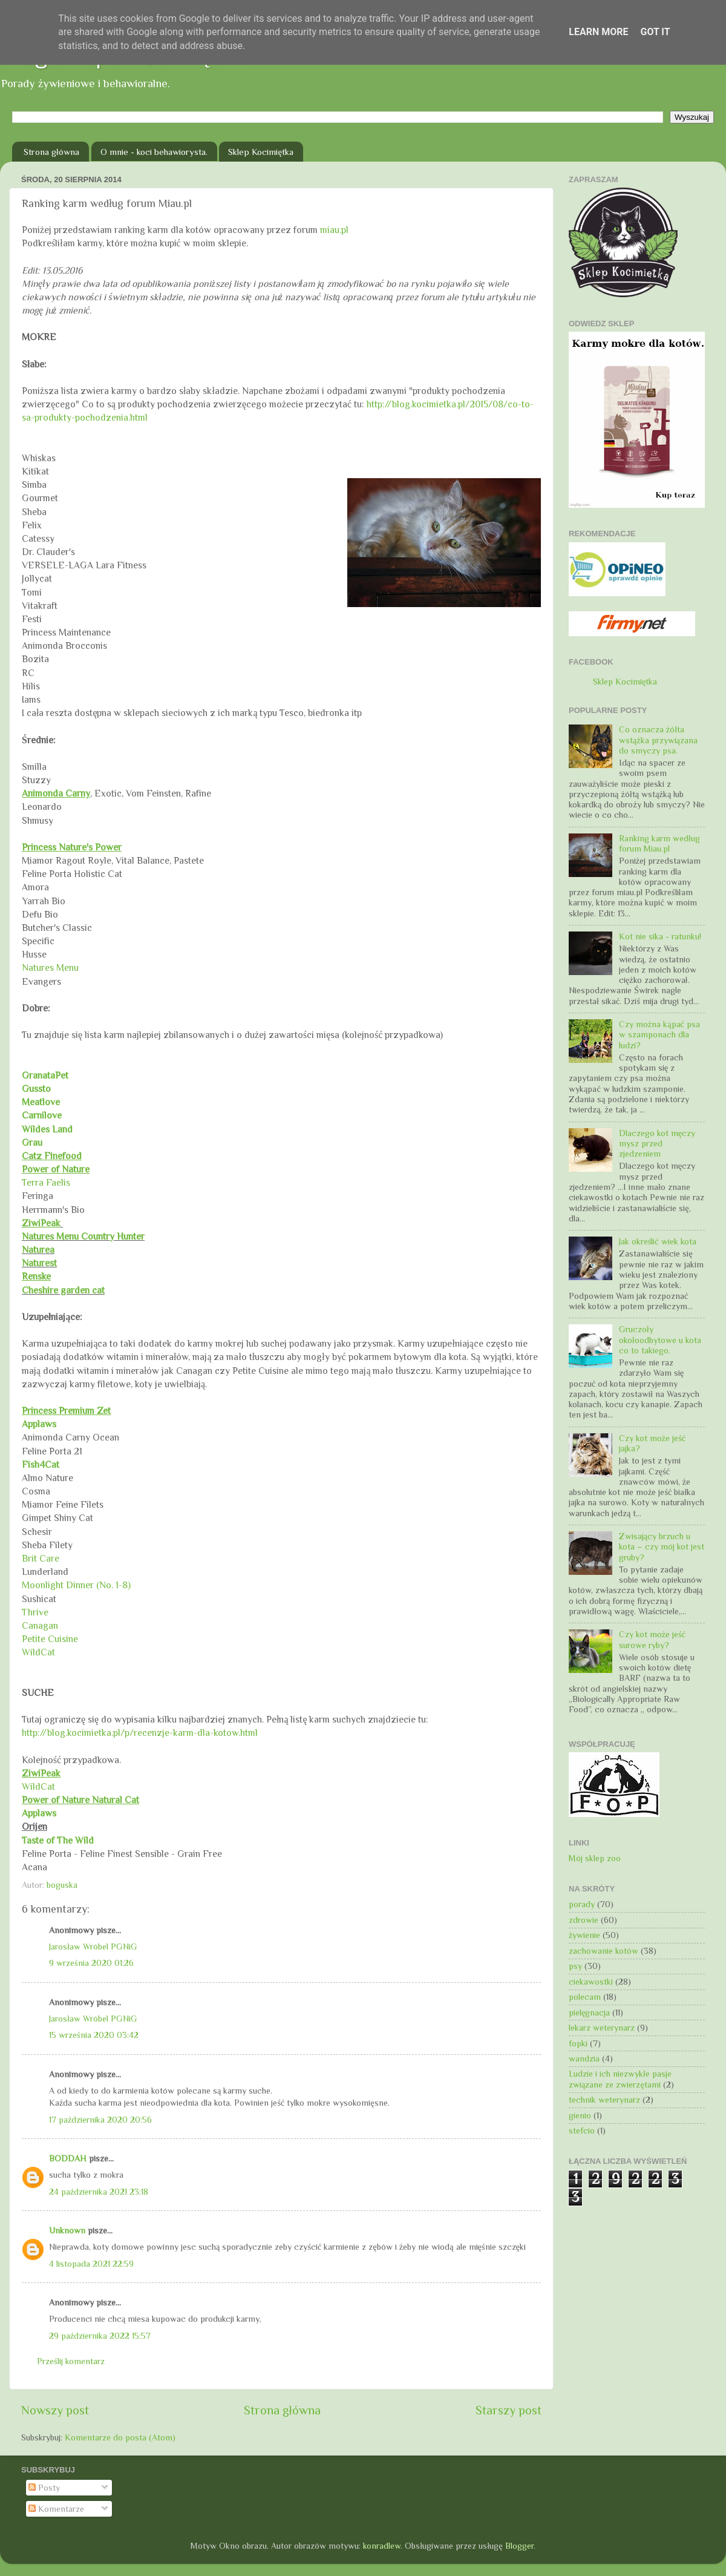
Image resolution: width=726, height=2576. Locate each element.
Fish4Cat (40, 1464)
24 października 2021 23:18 (98, 2191)
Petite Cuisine (50, 1639)
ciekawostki (591, 1981)
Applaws (39, 1424)
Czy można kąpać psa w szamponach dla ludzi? (659, 1034)
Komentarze (56, 2509)
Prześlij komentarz (71, 2361)
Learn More (598, 32)
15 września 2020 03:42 (94, 2035)
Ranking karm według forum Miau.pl (659, 843)
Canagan (40, 1625)
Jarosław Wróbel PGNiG (93, 1946)
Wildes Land (47, 1129)
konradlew (382, 2546)
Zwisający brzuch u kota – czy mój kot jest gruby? (661, 1546)
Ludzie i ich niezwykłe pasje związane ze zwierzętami (620, 2079)
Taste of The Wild (58, 1840)
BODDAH (68, 2158)
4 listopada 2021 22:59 (91, 2264)
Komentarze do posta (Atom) (120, 2437)
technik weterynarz (604, 2099)
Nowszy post (55, 2410)
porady (582, 1904)
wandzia (584, 2058)
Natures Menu (50, 967)
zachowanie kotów (603, 1951)
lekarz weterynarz (602, 2027)
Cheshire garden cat (63, 1290)
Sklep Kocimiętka (260, 151)
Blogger (519, 2546)
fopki (578, 2043)
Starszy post (508, 2410)
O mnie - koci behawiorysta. (154, 151)
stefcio (582, 2130)
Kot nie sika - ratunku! (660, 936)
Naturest (39, 1263)
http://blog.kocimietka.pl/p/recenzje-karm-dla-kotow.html (140, 1732)
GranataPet (45, 1075)
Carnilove (42, 1115)
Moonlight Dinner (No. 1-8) (76, 1585)
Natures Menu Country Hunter (83, 1236)
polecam (585, 1997)
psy (575, 1966)
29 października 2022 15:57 (100, 2336)
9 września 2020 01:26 (91, 1963)
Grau (32, 1142)
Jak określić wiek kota (657, 1241)
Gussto (36, 1088)
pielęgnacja (589, 2012)
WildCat (38, 1652)
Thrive (35, 1612)
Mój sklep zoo (595, 1858)
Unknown (67, 2230)
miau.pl (334, 230)
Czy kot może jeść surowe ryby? (652, 1639)
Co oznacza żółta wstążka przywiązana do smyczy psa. (658, 739)
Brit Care (40, 1558)
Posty (44, 2487)
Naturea (38, 1249)
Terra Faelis (46, 1182)
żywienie (584, 1935)
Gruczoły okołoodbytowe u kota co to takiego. (660, 1339)
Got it (655, 32)
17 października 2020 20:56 (100, 2119)
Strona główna (51, 151)
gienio (580, 2115)
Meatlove (42, 1102)
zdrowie (583, 1920)
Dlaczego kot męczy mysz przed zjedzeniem (657, 1143)
